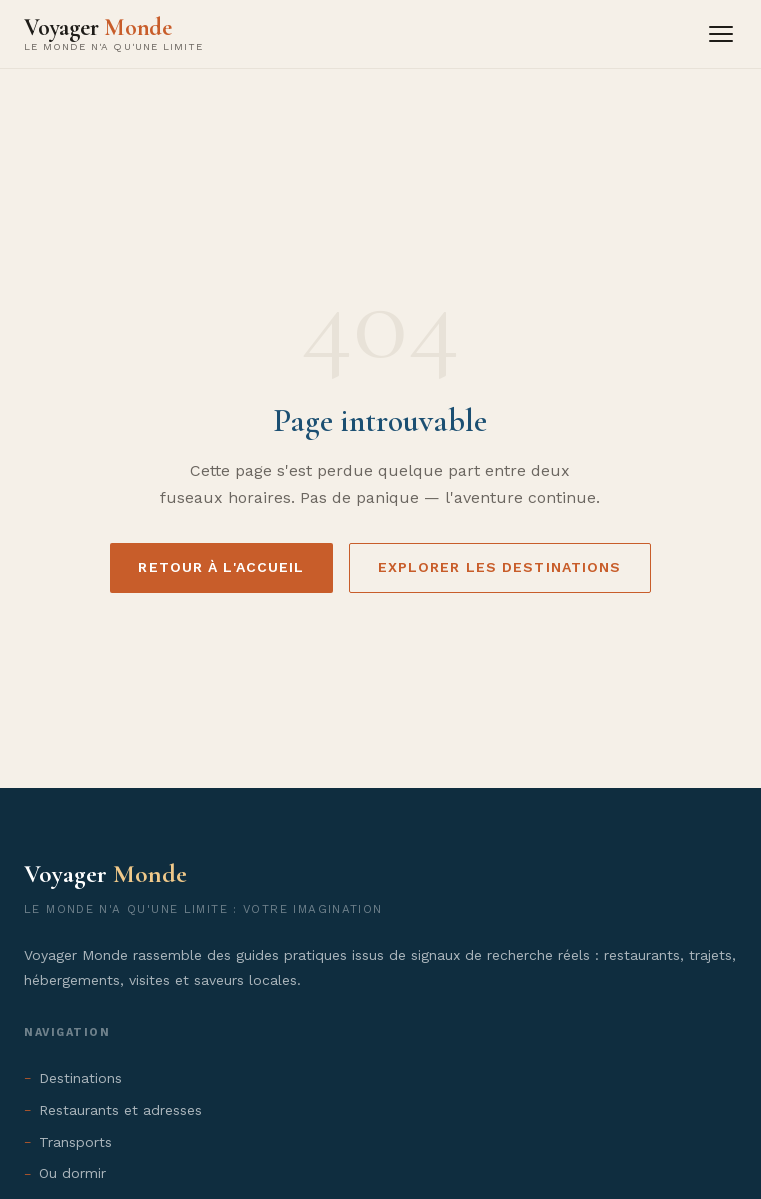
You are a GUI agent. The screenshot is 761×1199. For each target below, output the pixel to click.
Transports (75, 1142)
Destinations (80, 1078)
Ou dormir (72, 1173)
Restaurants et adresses (120, 1110)
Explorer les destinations (500, 567)
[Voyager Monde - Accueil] (113, 34)
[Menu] (721, 34)
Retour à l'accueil (221, 567)
